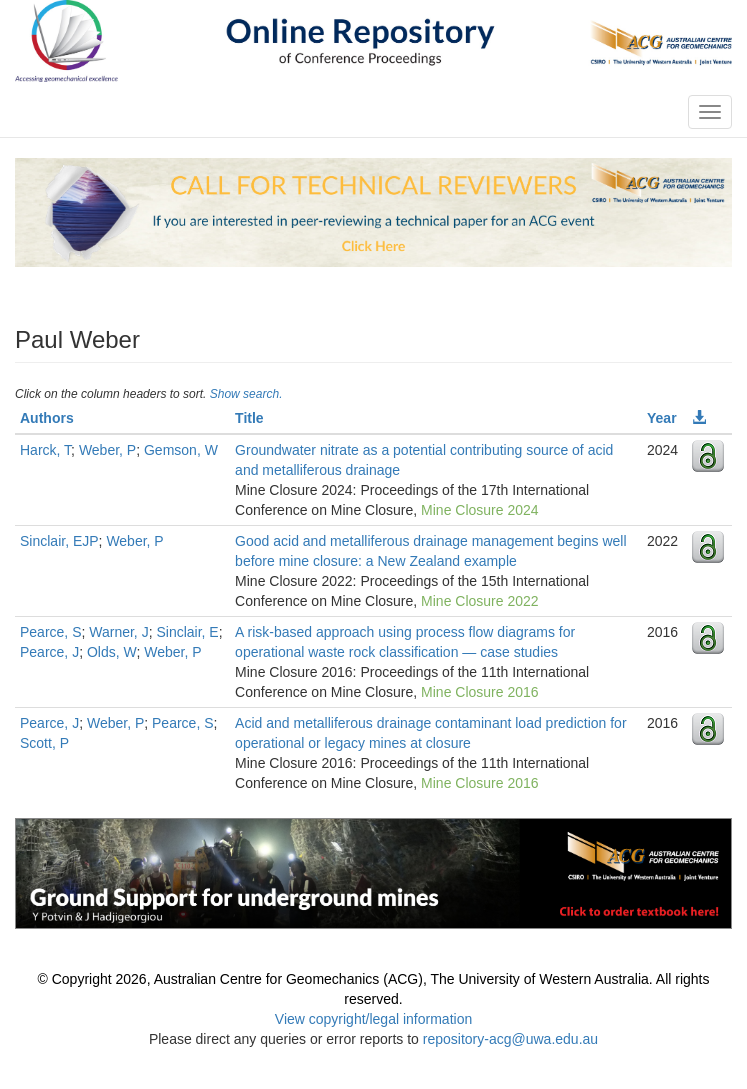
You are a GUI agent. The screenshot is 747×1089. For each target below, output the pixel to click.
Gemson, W (181, 450)
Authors (47, 418)
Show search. (246, 394)
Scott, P (44, 743)
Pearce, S (50, 632)
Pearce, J (49, 652)
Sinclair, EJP (59, 541)
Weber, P (107, 450)
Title (249, 418)
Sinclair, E (187, 632)
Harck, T (45, 450)
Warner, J (118, 632)
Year (662, 418)
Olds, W (112, 652)
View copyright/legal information (373, 1019)
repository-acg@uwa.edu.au (510, 1039)
